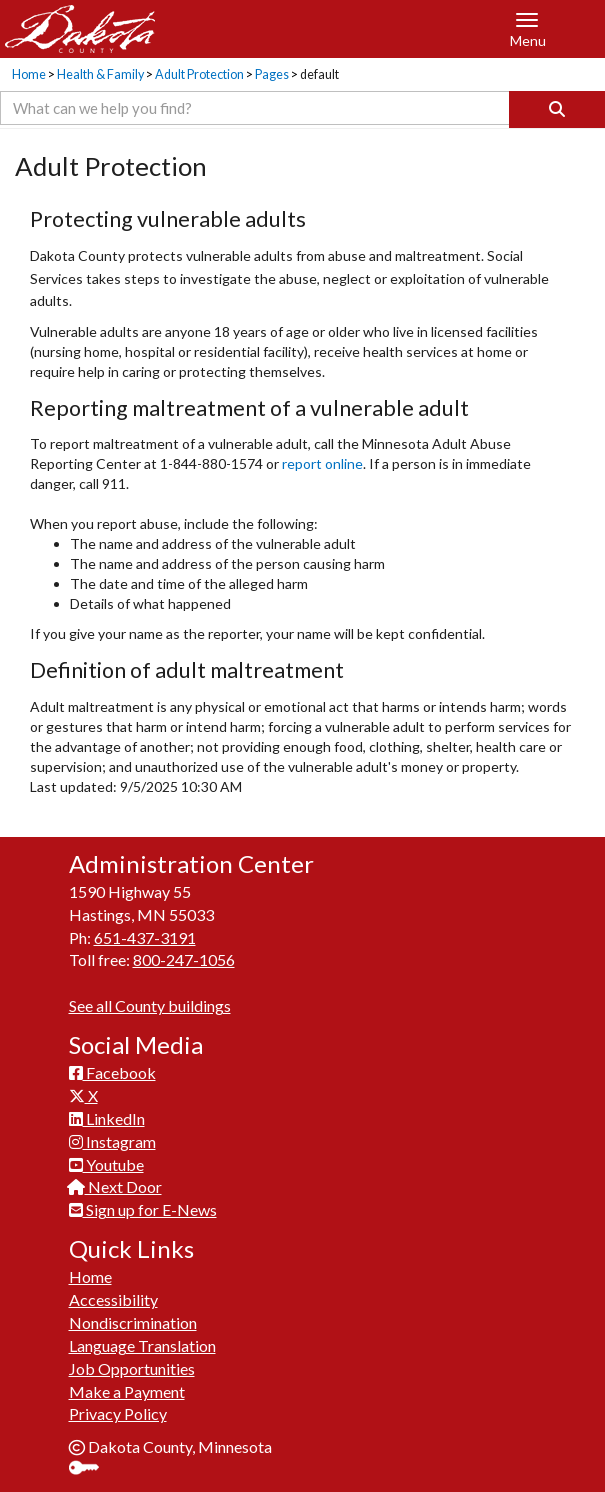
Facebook (112, 1072)
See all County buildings (150, 1005)
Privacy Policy (118, 1413)
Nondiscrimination (133, 1322)
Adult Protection (199, 74)
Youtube (106, 1164)
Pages (272, 74)
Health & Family (100, 74)
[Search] (557, 109)
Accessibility (113, 1299)
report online (322, 463)
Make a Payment (127, 1391)
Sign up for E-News (143, 1209)
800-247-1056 (184, 959)
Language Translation (142, 1345)
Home (29, 74)
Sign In (91, 1469)
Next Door (115, 1186)
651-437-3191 (145, 937)
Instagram (112, 1141)
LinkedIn (107, 1118)
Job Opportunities (132, 1368)
